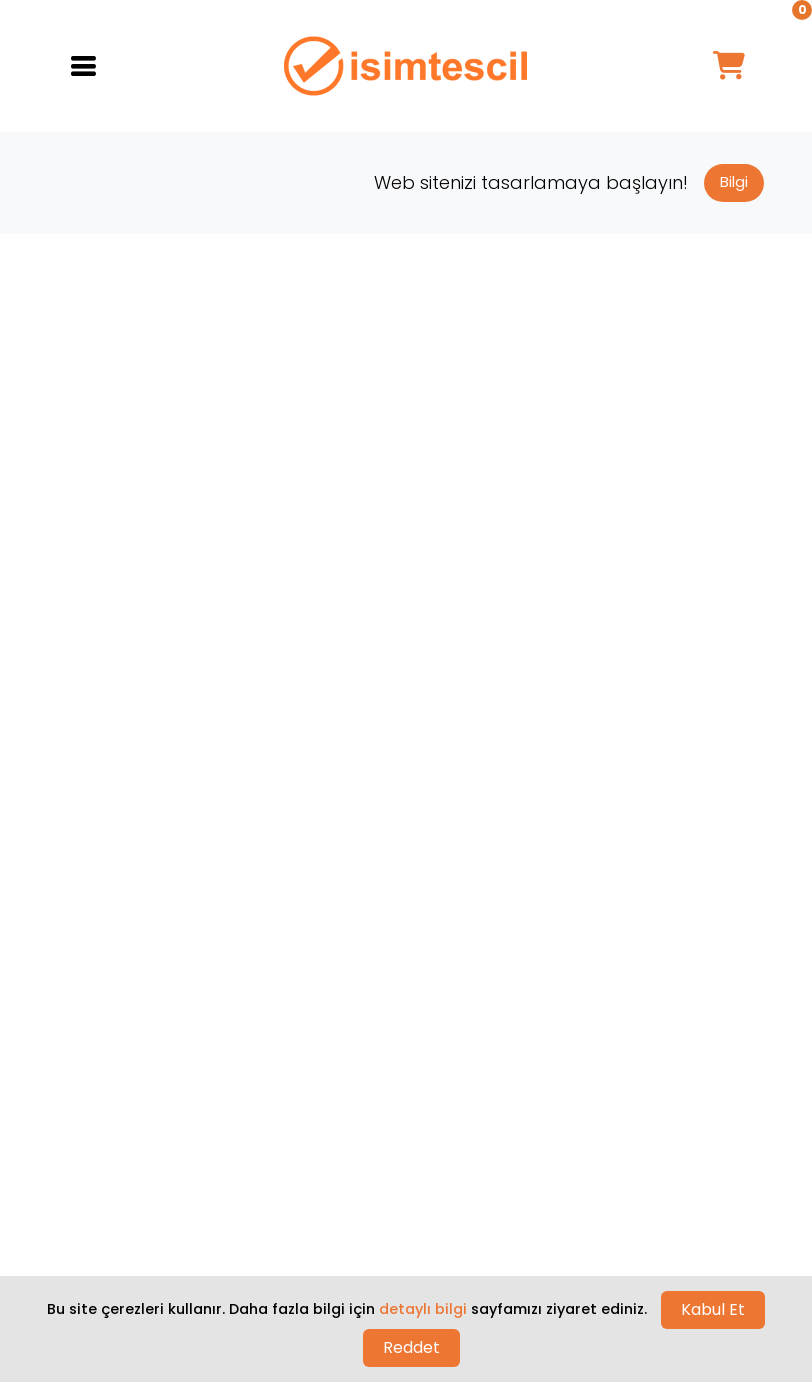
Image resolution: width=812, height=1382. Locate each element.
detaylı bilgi (423, 1309)
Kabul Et (713, 1309)
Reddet (411, 1347)
